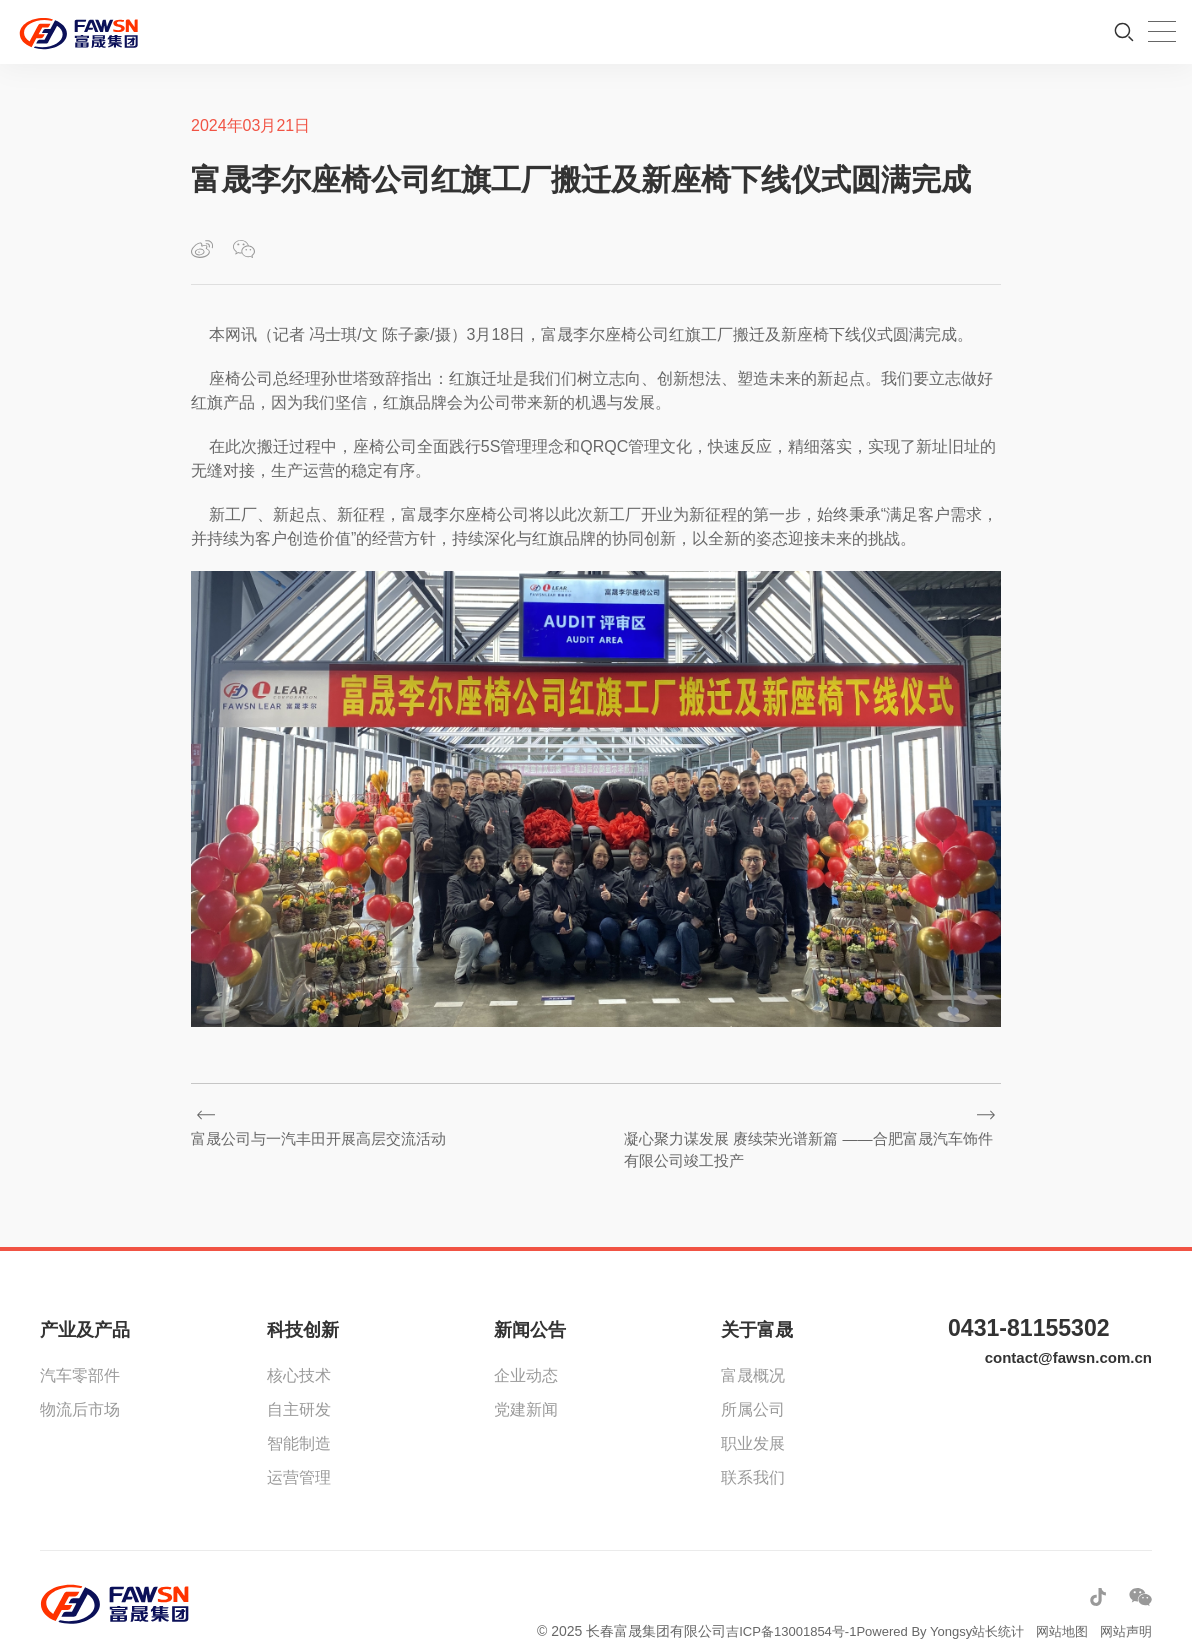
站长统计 (988, 1610)
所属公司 (753, 1388)
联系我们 (753, 1456)
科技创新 (303, 1309)
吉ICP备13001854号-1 (766, 1610)
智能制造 (299, 1422)
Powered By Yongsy (898, 1610)
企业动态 (526, 1354)
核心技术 (299, 1354)
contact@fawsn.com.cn (1063, 1342)
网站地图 (1056, 1610)
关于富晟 (757, 1309)
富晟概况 (753, 1354)
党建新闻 (526, 1388)
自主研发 (299, 1388)
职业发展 (753, 1422)
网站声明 (1124, 1610)
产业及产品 (85, 1309)
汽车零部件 (80, 1354)
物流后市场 (80, 1388)
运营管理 (299, 1456)
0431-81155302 (1039, 1309)
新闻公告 (530, 1309)
